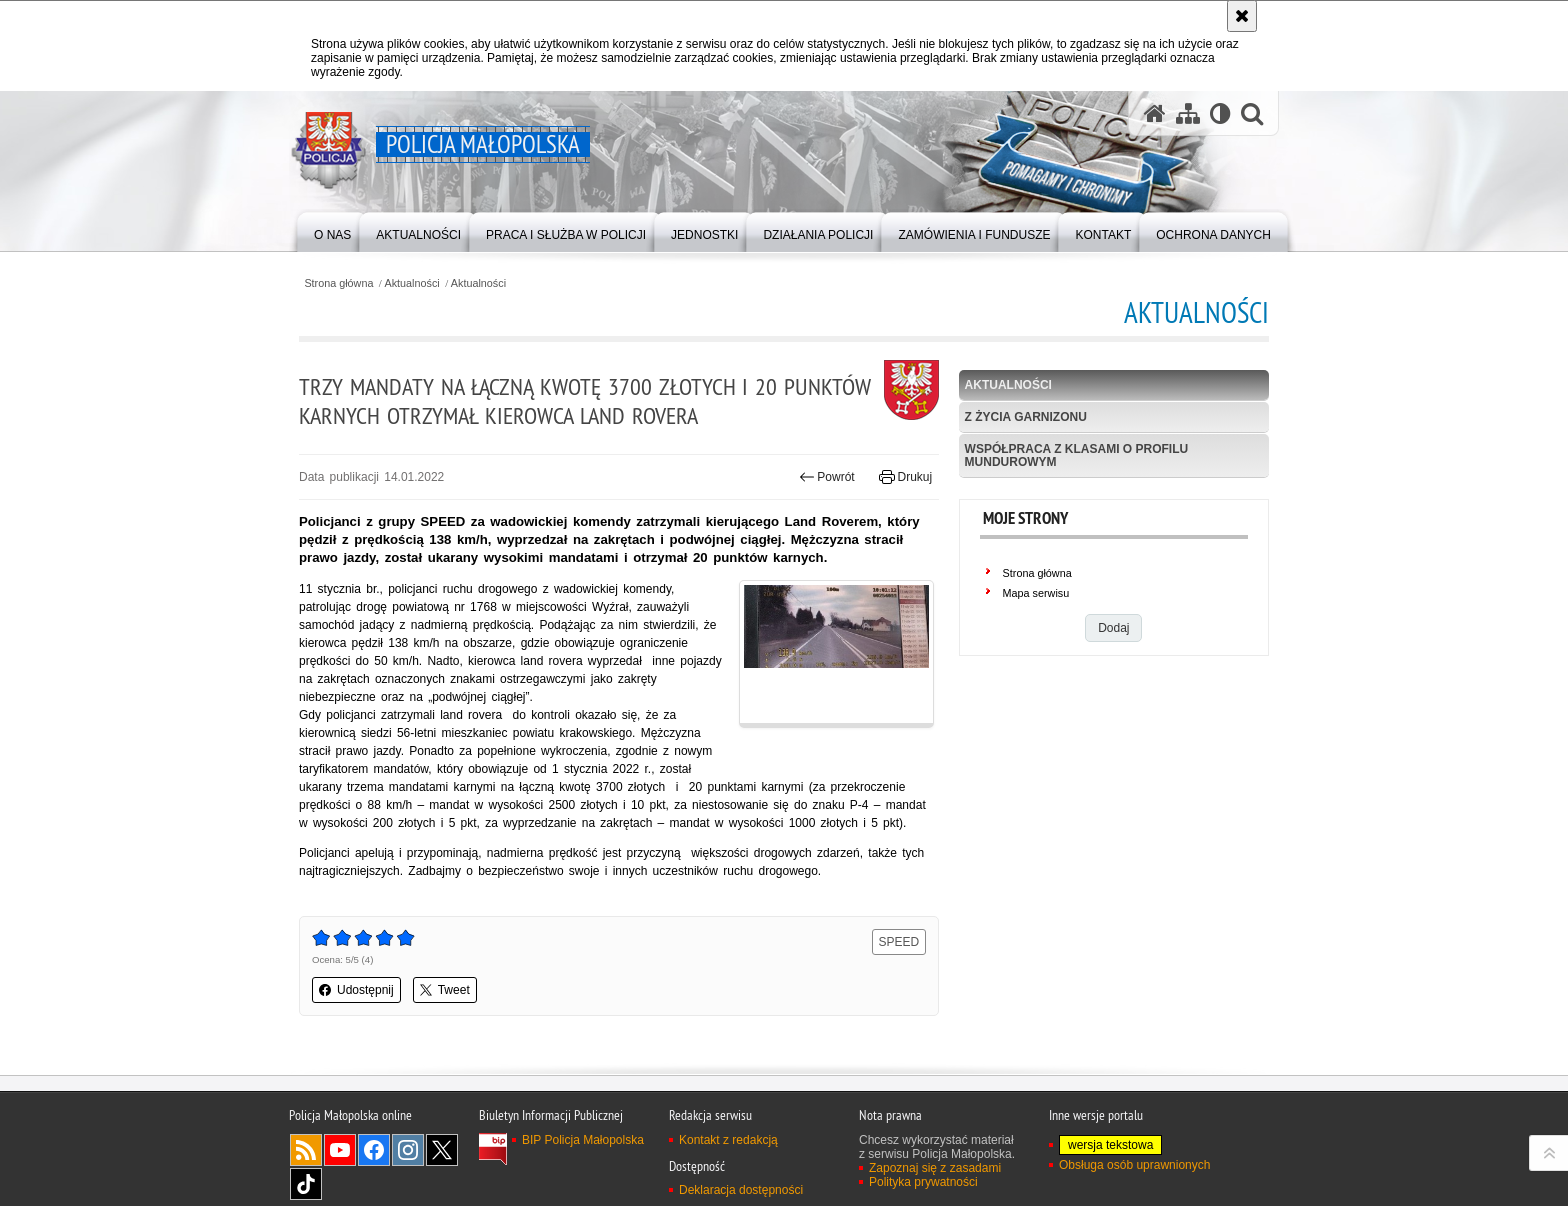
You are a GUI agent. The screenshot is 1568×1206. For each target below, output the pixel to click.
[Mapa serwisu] (1188, 113)
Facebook (374, 1150)
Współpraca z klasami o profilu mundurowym (1077, 455)
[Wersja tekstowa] (1220, 113)
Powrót (827, 477)
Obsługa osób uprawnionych (1134, 1165)
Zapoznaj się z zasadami (935, 1168)
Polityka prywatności (923, 1182)
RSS (306, 1150)
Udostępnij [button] (356, 990)
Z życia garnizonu (1026, 417)
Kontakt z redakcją (728, 1140)
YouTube (340, 1150)
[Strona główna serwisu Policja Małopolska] (1155, 113)
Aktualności (412, 283)
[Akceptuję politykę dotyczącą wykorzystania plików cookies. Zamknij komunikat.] (1242, 16)
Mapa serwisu (1036, 593)
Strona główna (338, 283)
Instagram (408, 1150)
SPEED (899, 942)
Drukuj (905, 477)
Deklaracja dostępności (741, 1190)
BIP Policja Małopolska (583, 1140)
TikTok (306, 1184)
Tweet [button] (445, 990)
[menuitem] (332, 230)
